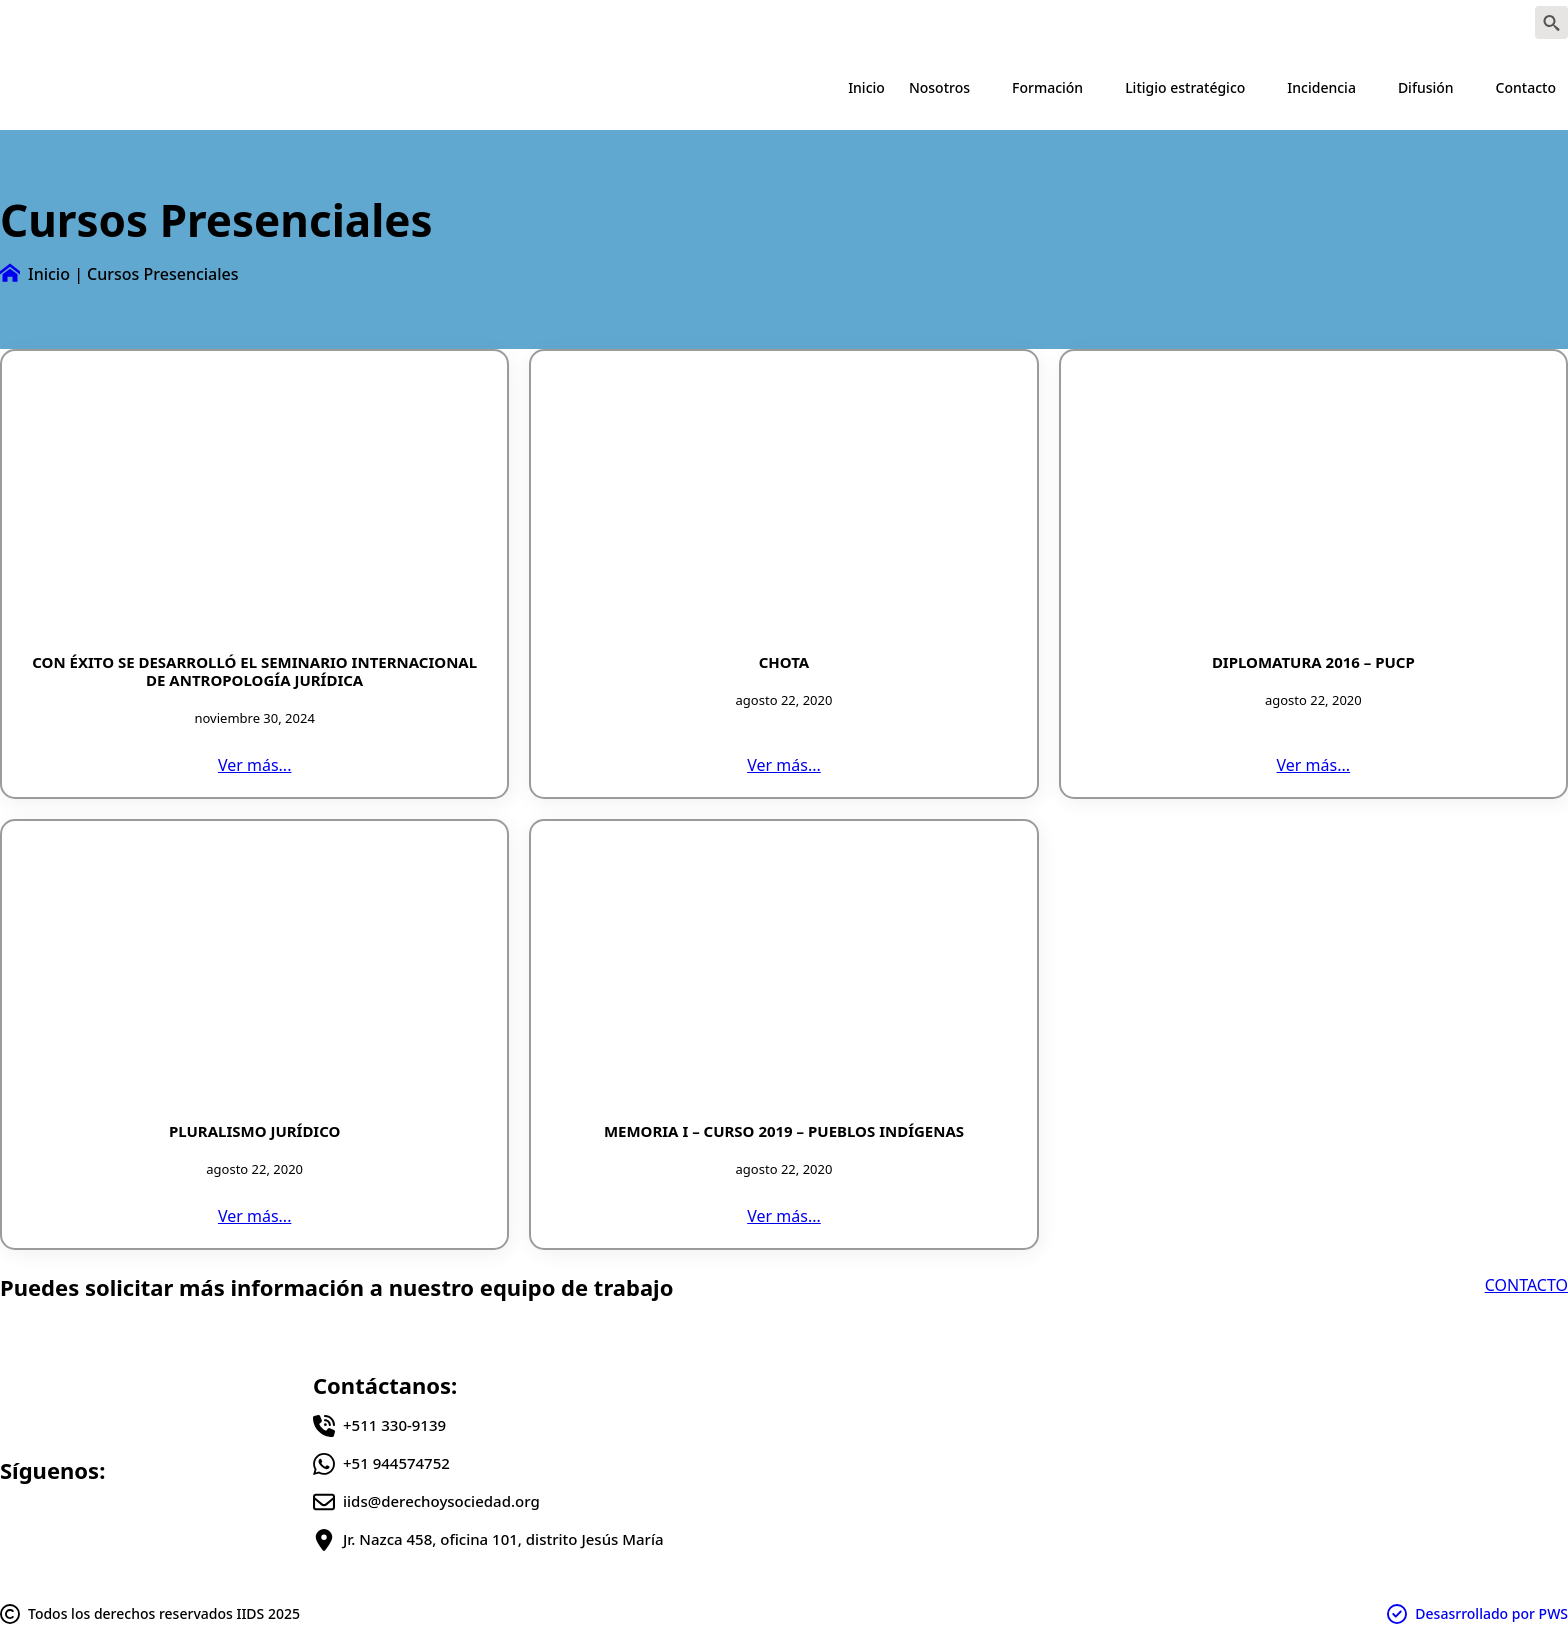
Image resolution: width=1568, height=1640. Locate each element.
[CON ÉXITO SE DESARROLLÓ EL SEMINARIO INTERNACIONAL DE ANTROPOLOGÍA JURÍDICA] (254, 502)
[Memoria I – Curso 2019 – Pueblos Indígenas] (783, 972)
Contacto (1526, 87)
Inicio (866, 87)
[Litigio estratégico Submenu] (1260, 88)
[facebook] (1369, 23)
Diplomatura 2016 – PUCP (1313, 662)
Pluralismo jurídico (255, 1131)
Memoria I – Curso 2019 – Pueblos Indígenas (784, 1131)
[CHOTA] (783, 502)
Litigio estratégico (1185, 87)
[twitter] (1409, 23)
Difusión (1426, 87)
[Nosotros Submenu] (985, 88)
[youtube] (1489, 23)
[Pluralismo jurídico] (254, 972)
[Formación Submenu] (1098, 88)
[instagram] (1449, 23)
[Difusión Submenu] (1469, 88)
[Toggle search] (1551, 22)
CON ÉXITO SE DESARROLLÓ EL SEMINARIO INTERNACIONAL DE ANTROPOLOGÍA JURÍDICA (254, 671)
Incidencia (1321, 87)
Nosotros (939, 87)
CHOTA (784, 662)
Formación (1047, 87)
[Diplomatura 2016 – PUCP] (1313, 502)
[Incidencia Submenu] (1371, 88)
